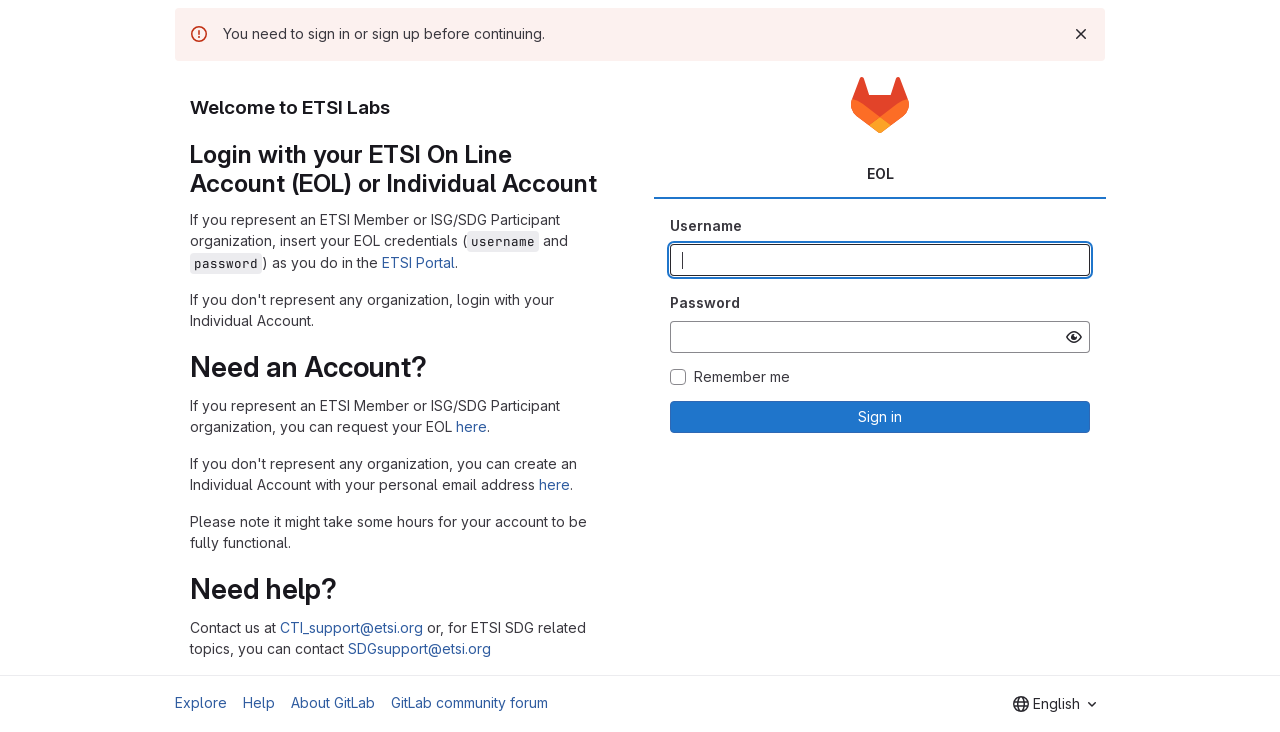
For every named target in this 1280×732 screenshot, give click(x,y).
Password (705, 302)
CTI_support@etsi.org (351, 627)
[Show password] (1074, 337)
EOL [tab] (880, 173)
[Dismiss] (1081, 34)
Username (706, 225)
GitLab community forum (469, 702)
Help (259, 702)
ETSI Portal (418, 262)
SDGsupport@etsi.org (419, 648)
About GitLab (333, 702)
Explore (201, 702)
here (471, 426)
